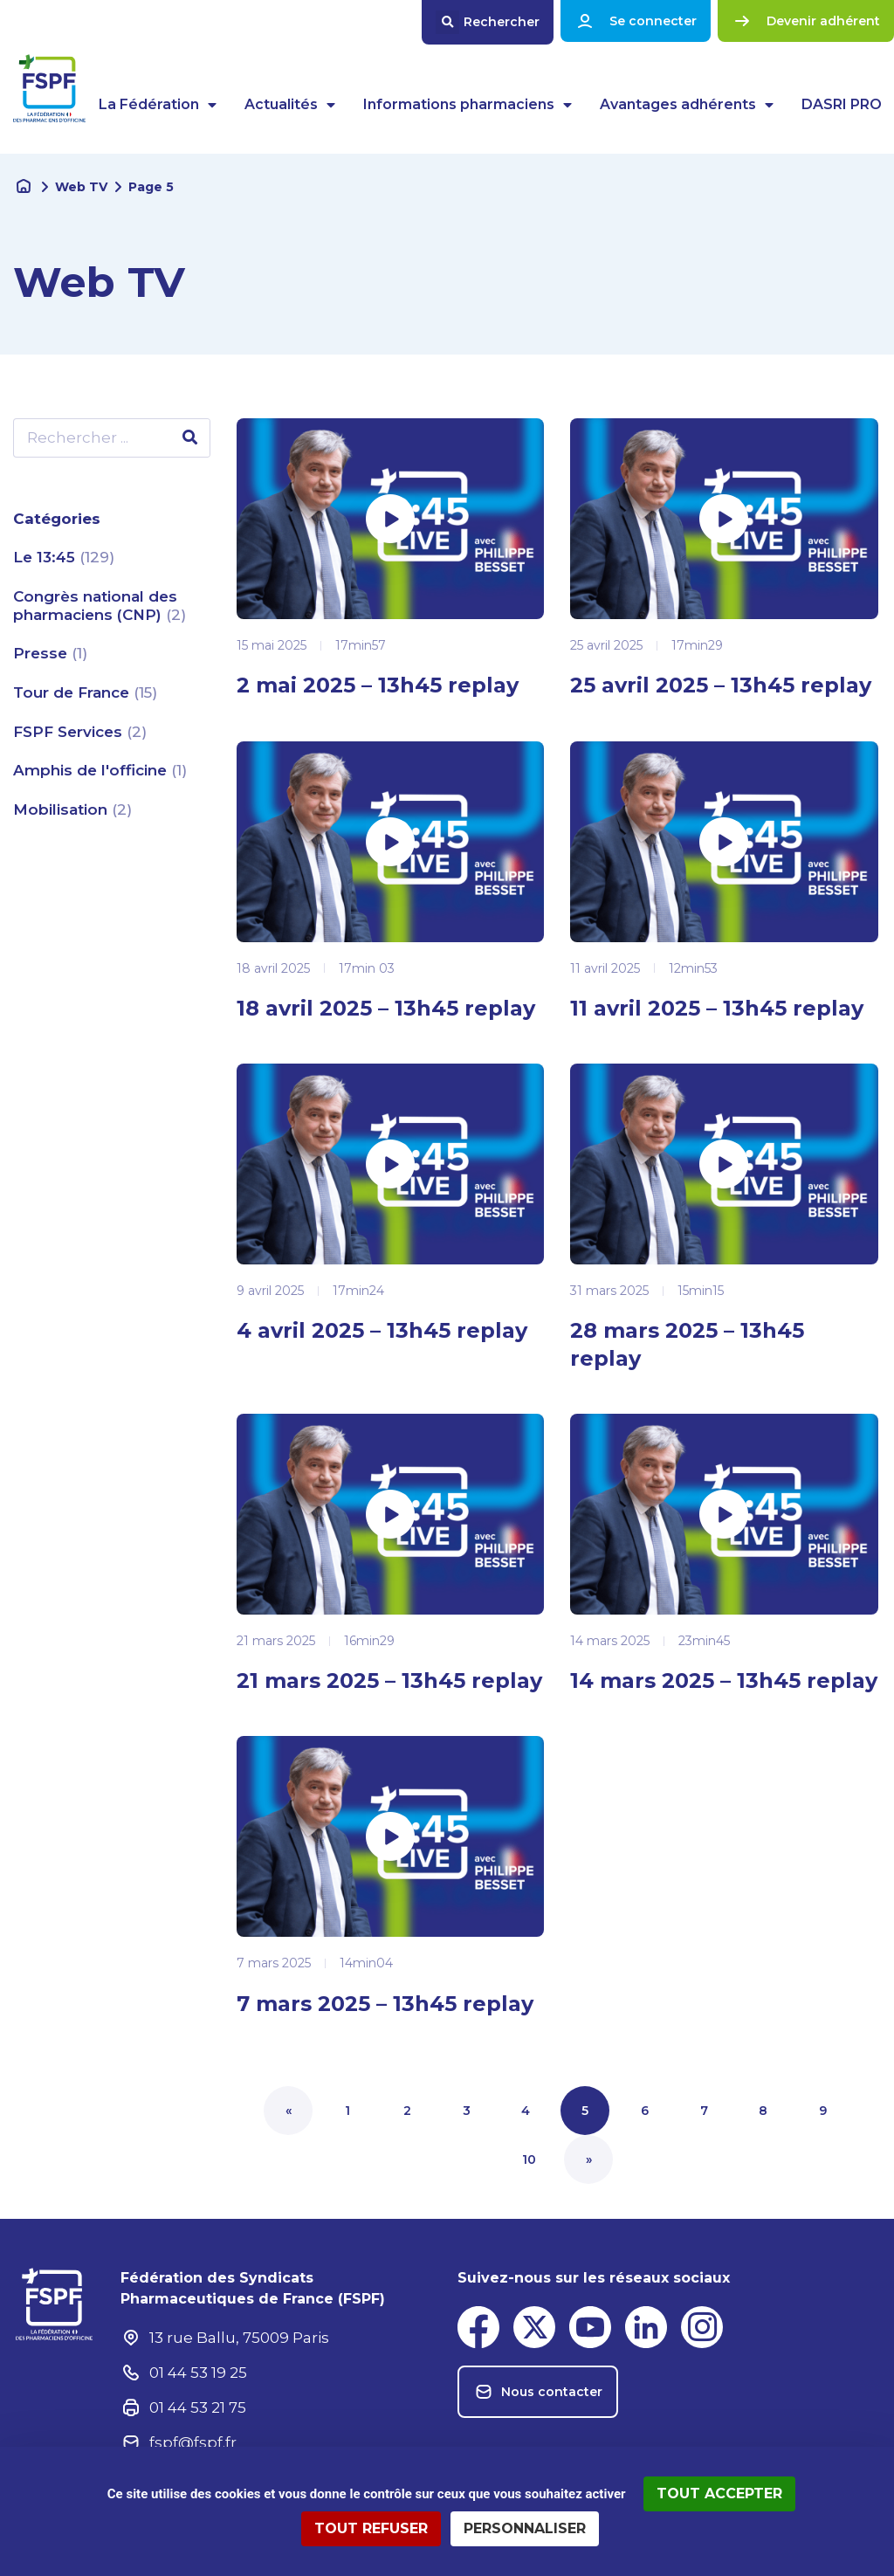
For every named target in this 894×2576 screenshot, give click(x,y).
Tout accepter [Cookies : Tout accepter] (719, 2493)
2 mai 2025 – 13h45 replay (378, 685)
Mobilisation (62, 807)
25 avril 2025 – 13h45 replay (720, 685)
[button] (488, 22)
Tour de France (73, 691)
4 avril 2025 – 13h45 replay (382, 1330)
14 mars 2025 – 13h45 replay (723, 1680)
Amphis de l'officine (92, 769)
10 (538, 2151)
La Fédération (158, 105)
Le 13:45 (46, 557)
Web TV (81, 187)
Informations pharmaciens (467, 105)
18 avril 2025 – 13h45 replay (386, 1008)
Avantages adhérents (687, 105)
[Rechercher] (190, 438)
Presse (42, 652)
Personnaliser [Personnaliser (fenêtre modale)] (525, 2528)
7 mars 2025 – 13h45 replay (385, 2003)
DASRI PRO (841, 104)
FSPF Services (70, 730)
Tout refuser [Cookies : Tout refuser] (371, 2528)
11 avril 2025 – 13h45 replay (716, 1008)
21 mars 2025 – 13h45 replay (389, 1680)
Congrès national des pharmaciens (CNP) (95, 605)
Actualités (289, 105)
